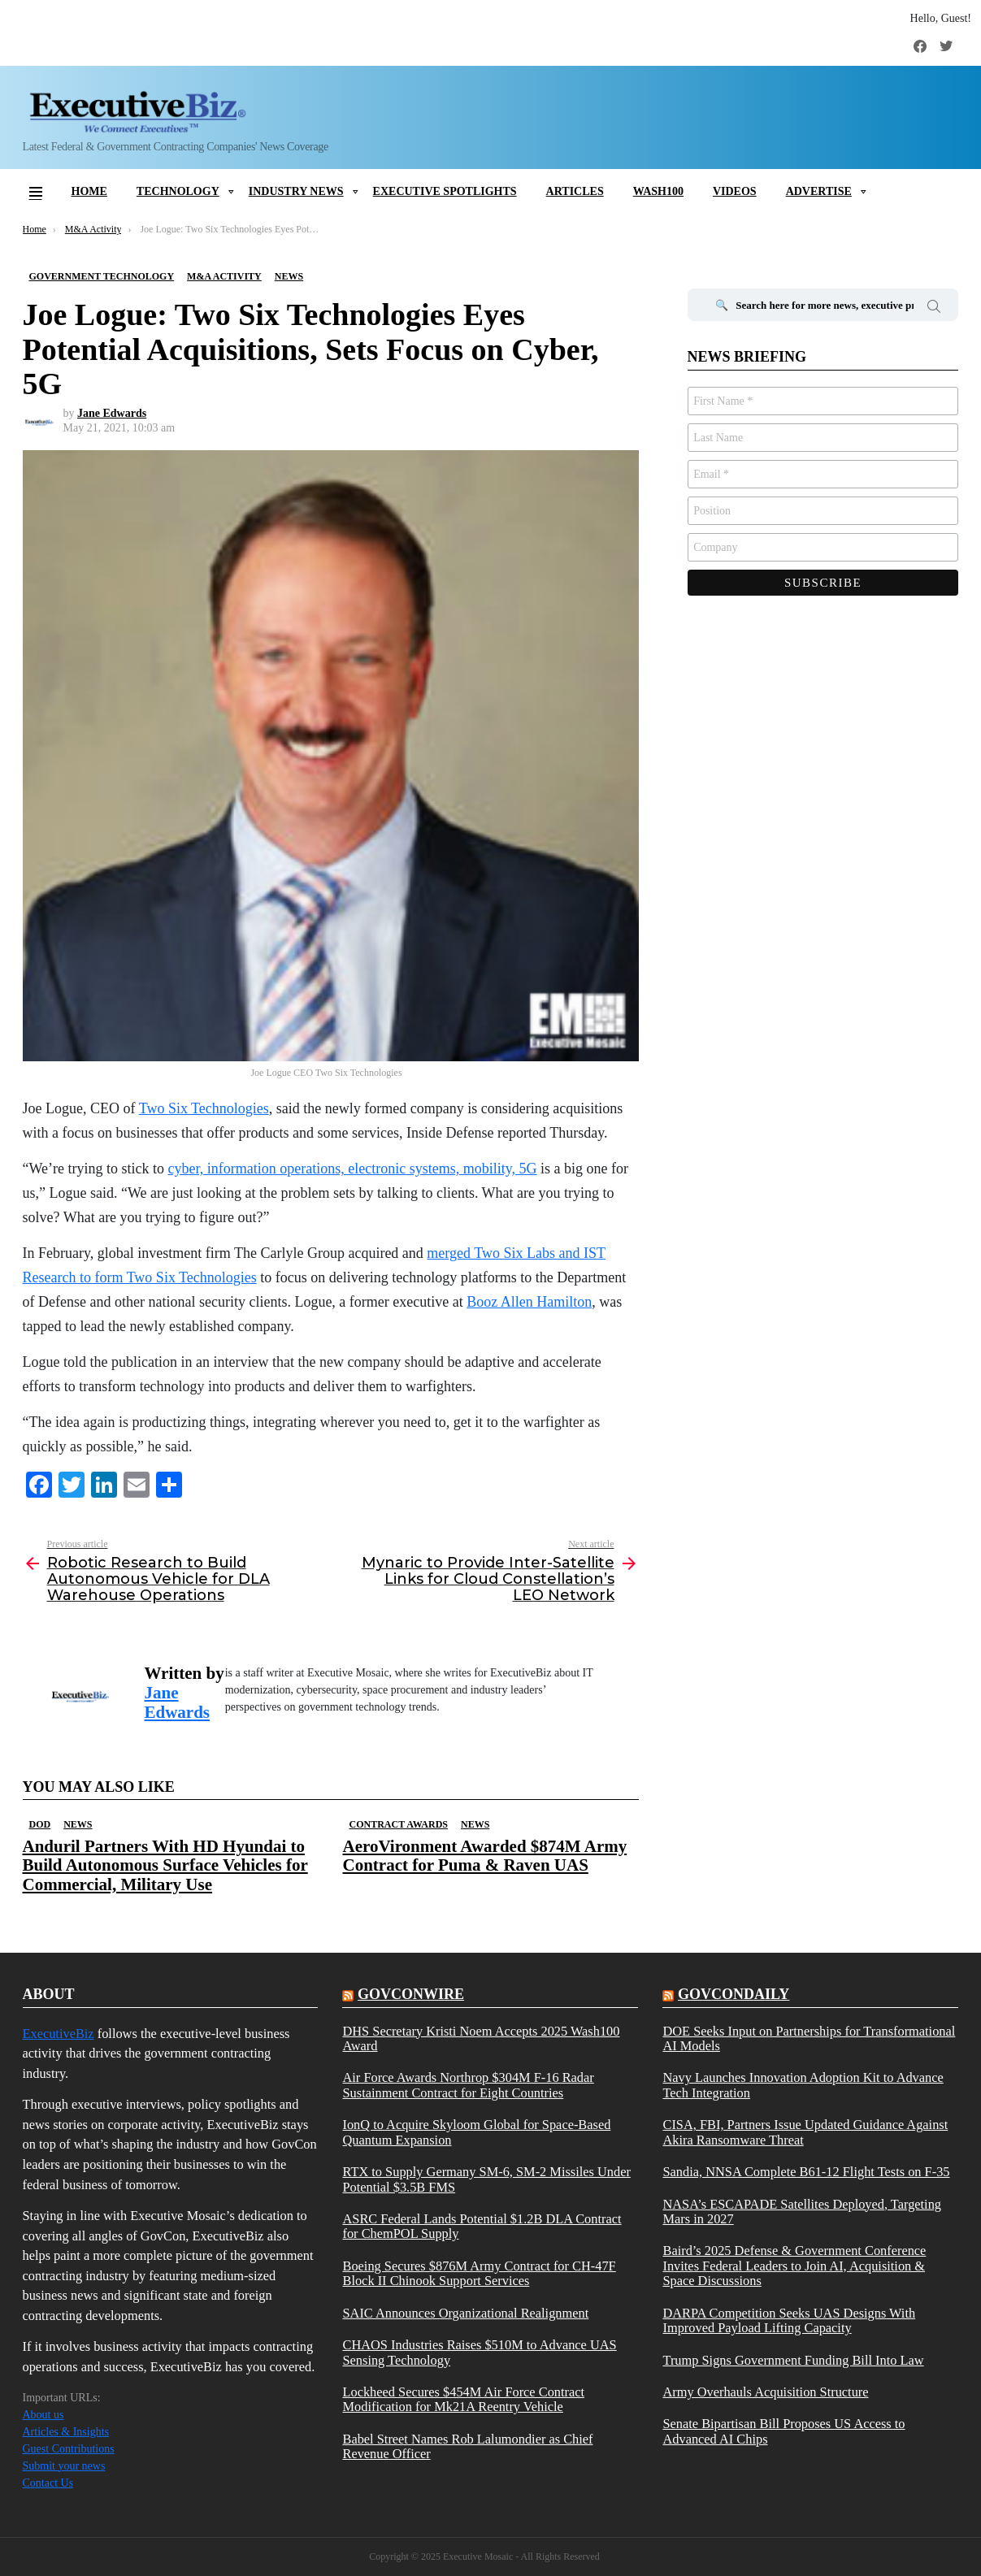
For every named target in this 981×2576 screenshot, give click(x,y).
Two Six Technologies (204, 1108)
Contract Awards (398, 1824)
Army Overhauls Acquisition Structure (765, 2392)
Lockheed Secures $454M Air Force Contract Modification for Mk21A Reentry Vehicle (463, 2399)
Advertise (819, 191)
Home (89, 191)
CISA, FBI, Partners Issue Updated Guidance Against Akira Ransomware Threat (805, 2132)
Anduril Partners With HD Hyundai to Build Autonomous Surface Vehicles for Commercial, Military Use (165, 1865)
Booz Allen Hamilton (529, 1302)
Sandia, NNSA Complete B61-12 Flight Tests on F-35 (805, 2172)
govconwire (411, 1994)
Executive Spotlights (445, 191)
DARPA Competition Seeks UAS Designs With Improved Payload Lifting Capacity (788, 2320)
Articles (575, 191)
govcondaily (733, 1994)
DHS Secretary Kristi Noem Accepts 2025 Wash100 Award (480, 2038)
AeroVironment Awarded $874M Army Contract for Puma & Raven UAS (485, 1856)
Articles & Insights (66, 2432)
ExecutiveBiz (58, 2033)
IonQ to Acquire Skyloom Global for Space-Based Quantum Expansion (476, 2132)
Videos (735, 191)
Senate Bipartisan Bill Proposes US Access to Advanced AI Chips (783, 2431)
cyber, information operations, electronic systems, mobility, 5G (352, 1168)
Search (934, 309)
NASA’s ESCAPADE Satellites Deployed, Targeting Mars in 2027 (801, 2212)
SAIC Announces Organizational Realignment (465, 2313)
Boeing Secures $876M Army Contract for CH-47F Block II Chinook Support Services (478, 2273)
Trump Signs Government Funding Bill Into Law (792, 2360)
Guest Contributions (69, 2449)
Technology (178, 191)
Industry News (296, 191)
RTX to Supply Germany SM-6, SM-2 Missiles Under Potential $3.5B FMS (486, 2179)
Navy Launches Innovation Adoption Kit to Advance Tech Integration (802, 2085)
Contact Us (48, 2483)
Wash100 (658, 191)
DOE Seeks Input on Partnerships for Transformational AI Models (808, 2038)
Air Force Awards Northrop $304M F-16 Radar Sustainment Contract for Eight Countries (467, 2085)
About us (43, 2415)
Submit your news (64, 2466)
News (77, 1824)
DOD (40, 1824)
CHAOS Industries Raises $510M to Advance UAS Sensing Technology (479, 2352)
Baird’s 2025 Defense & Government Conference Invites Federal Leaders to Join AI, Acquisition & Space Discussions (794, 2266)
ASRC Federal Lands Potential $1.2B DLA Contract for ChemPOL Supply (481, 2226)
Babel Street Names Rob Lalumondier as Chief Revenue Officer (467, 2446)
